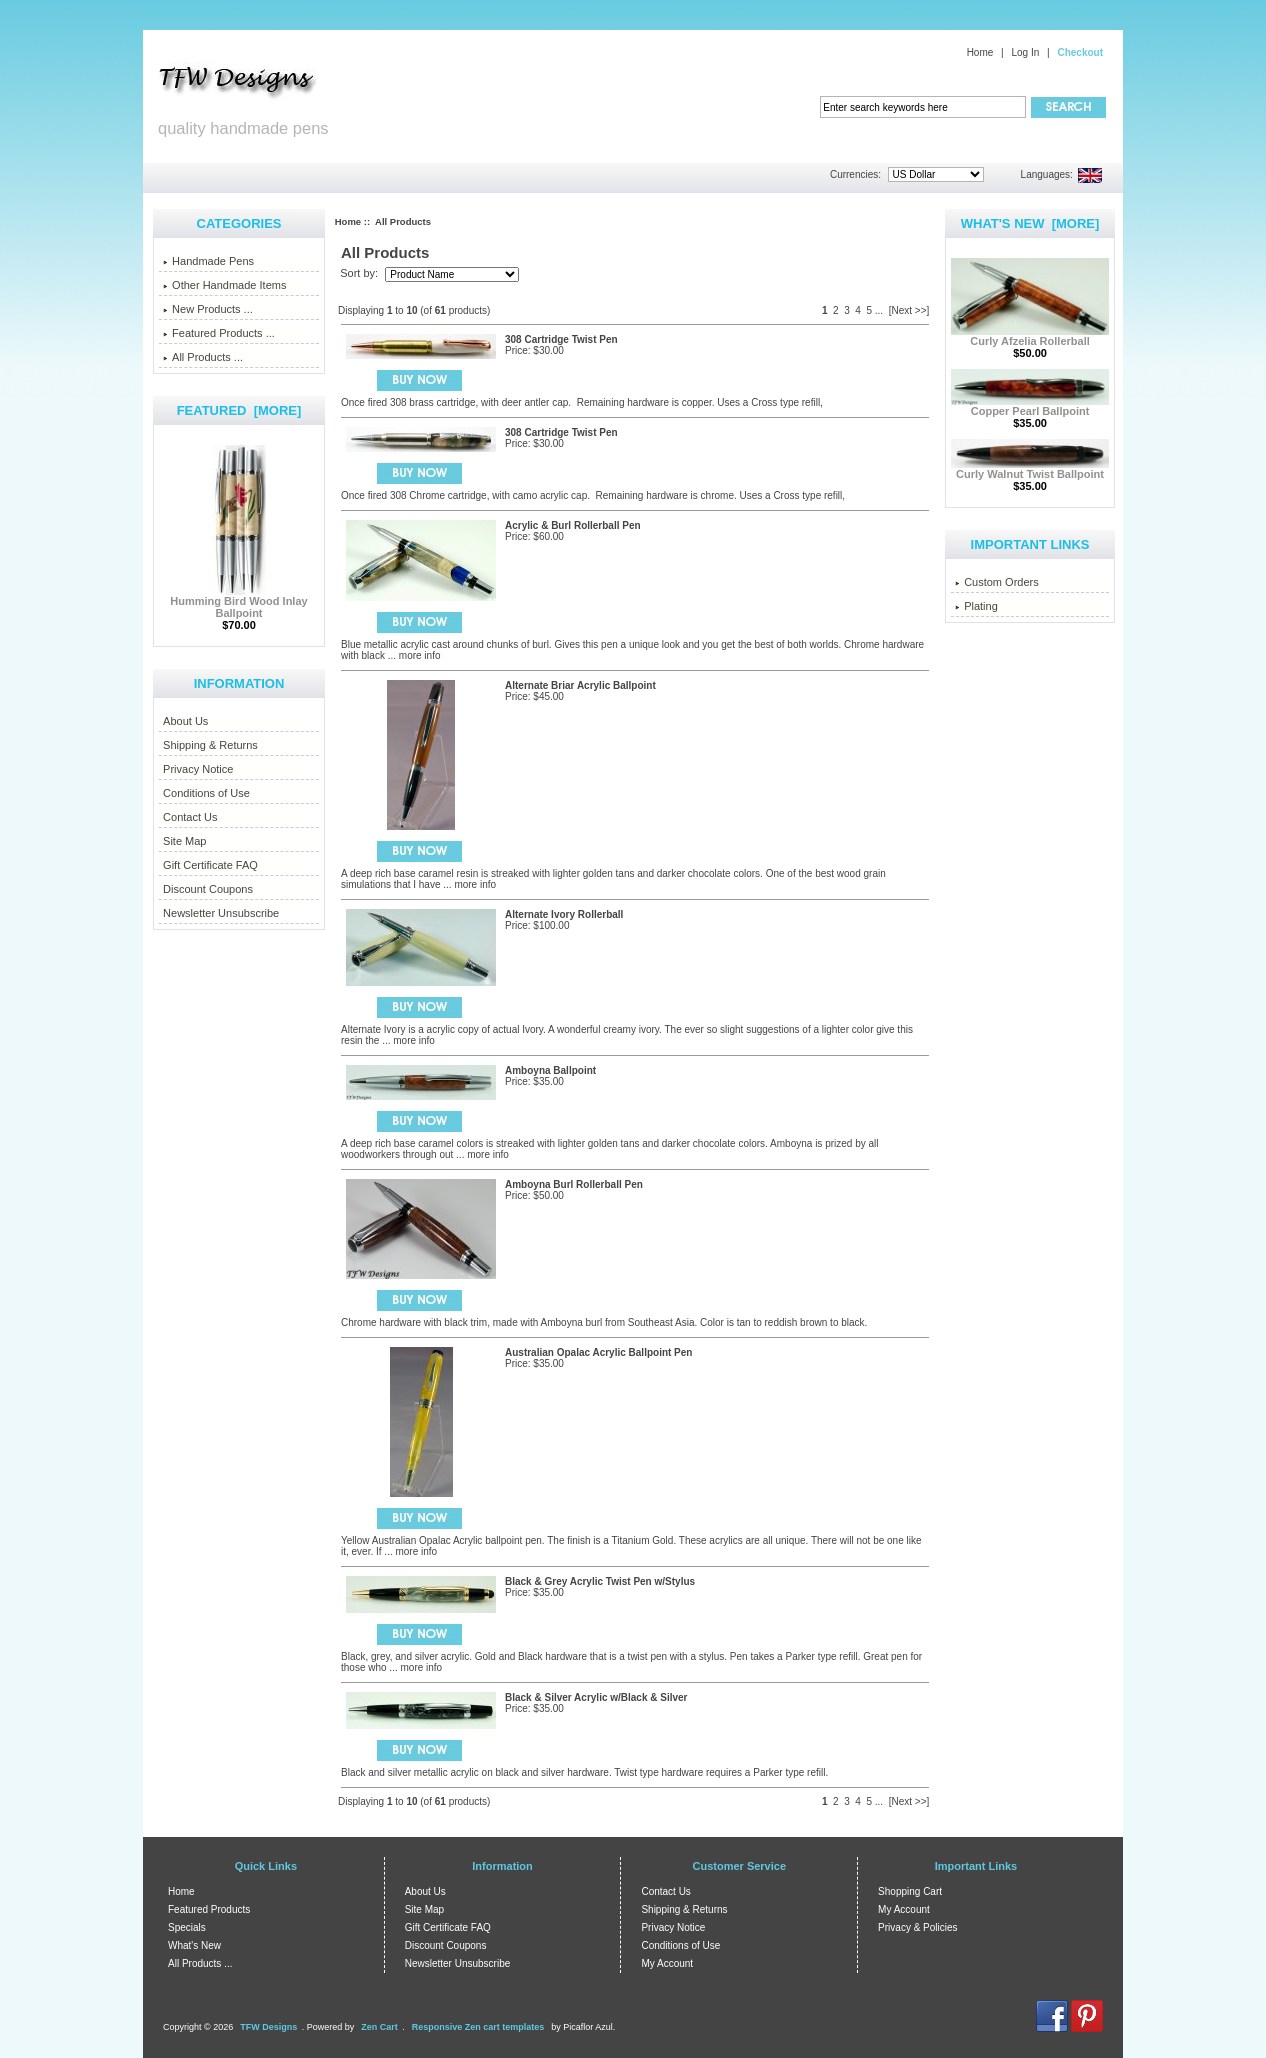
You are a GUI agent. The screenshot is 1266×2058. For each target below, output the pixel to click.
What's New (194, 1945)
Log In (1025, 52)
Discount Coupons (208, 889)
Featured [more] (239, 410)
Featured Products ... (219, 333)
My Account (667, 1963)
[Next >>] (909, 310)
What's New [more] (1030, 223)
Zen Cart (379, 2027)
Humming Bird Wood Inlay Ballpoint (238, 602)
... (879, 310)
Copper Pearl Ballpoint (1030, 406)
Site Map (184, 841)
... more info (413, 655)
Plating (976, 606)
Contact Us (190, 817)
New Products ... (208, 309)
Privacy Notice (198, 769)
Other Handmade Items (224, 285)
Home (980, 52)
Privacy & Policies (917, 1927)
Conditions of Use (206, 793)
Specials (187, 1927)
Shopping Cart (910, 1891)
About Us (185, 721)
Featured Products (209, 1909)
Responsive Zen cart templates (478, 2027)
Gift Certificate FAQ (210, 865)
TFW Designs (268, 2027)
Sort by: (360, 274)
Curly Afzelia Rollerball (1030, 336)
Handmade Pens (208, 261)
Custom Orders (997, 582)
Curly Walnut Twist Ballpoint (1030, 469)
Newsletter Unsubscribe (221, 913)
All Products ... (203, 357)
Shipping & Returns (210, 745)
